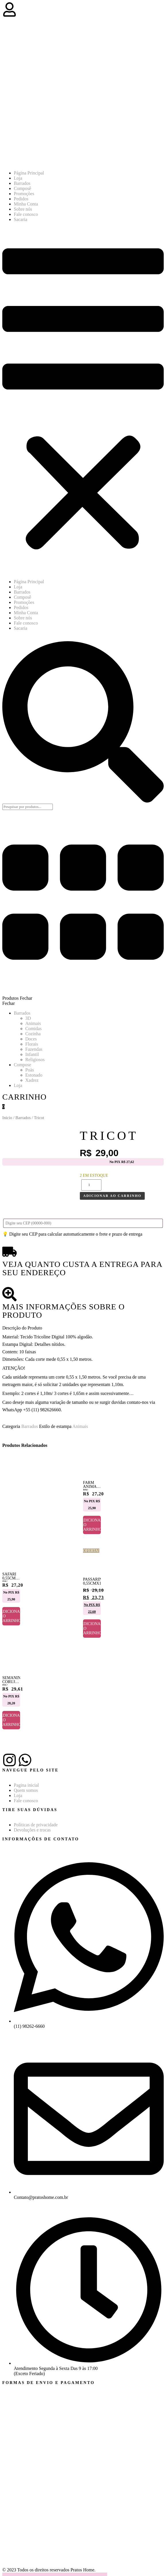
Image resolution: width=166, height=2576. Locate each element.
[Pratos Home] (75, 163)
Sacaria (20, 219)
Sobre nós (23, 209)
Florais (31, 1044)
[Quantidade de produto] (91, 1185)
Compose (22, 1064)
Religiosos (35, 1059)
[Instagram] (9, 1760)
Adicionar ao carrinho (112, 1196)
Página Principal (29, 172)
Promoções (24, 193)
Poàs (29, 1069)
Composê (22, 188)
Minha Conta (26, 203)
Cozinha (32, 1033)
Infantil (32, 1054)
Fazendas (34, 1049)
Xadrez (31, 1080)
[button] (83, 401)
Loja (18, 178)
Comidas (33, 1028)
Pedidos (21, 198)
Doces (31, 1038)
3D (28, 1018)
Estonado (34, 1075)
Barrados (22, 183)
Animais (33, 1023)
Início (7, 1117)
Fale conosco (26, 214)
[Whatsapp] (25, 1760)
